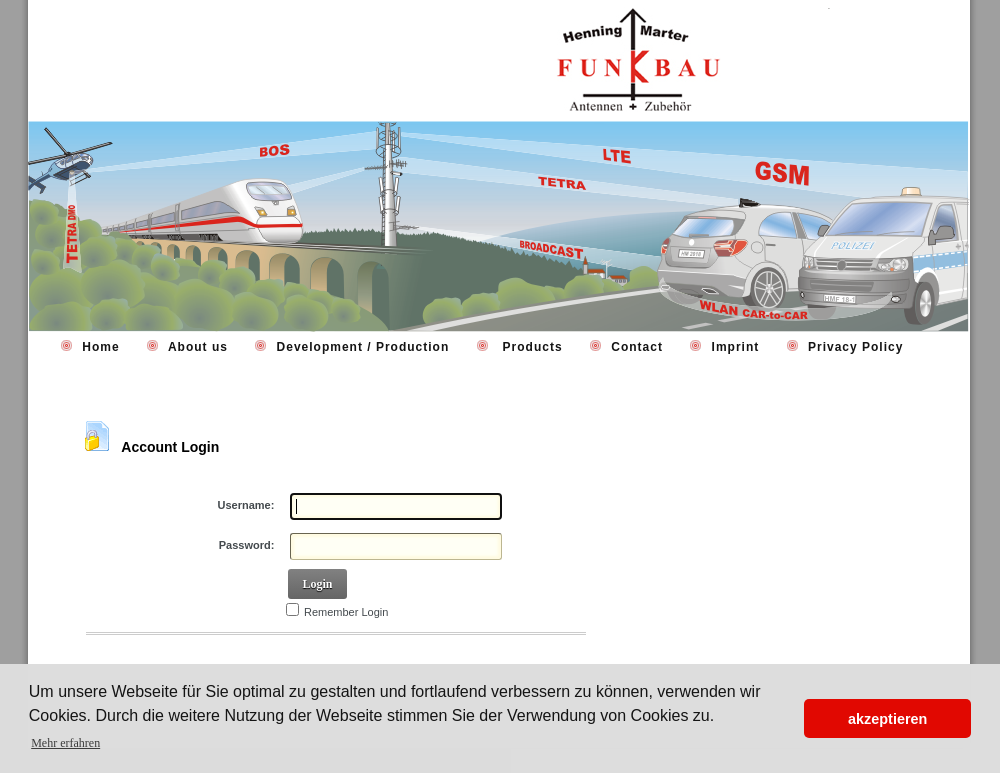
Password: (247, 545)
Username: (246, 505)
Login (317, 584)
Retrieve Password (146, 661)
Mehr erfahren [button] (65, 743)
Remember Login (346, 612)
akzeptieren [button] (887, 719)
